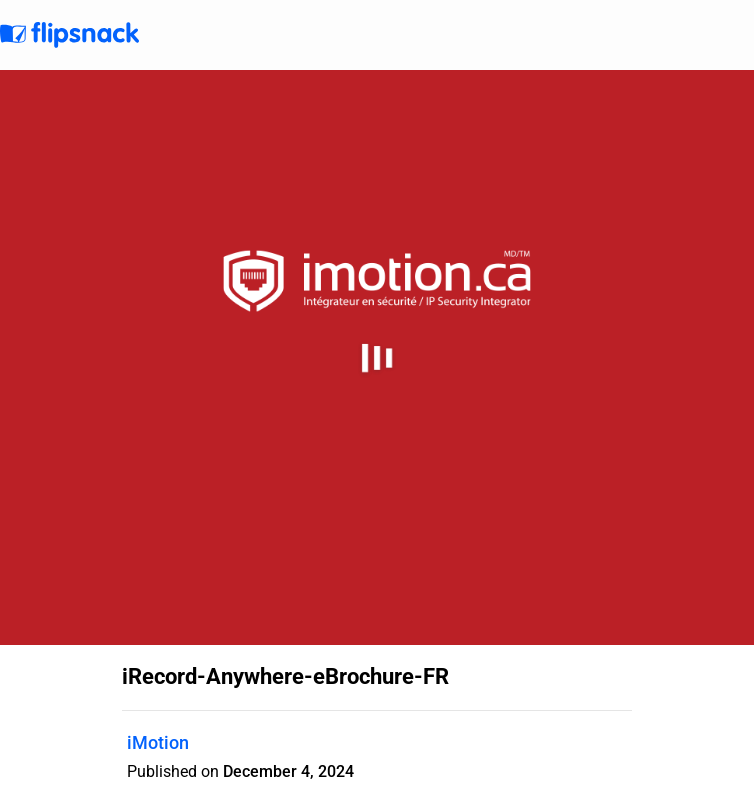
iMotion (158, 742)
